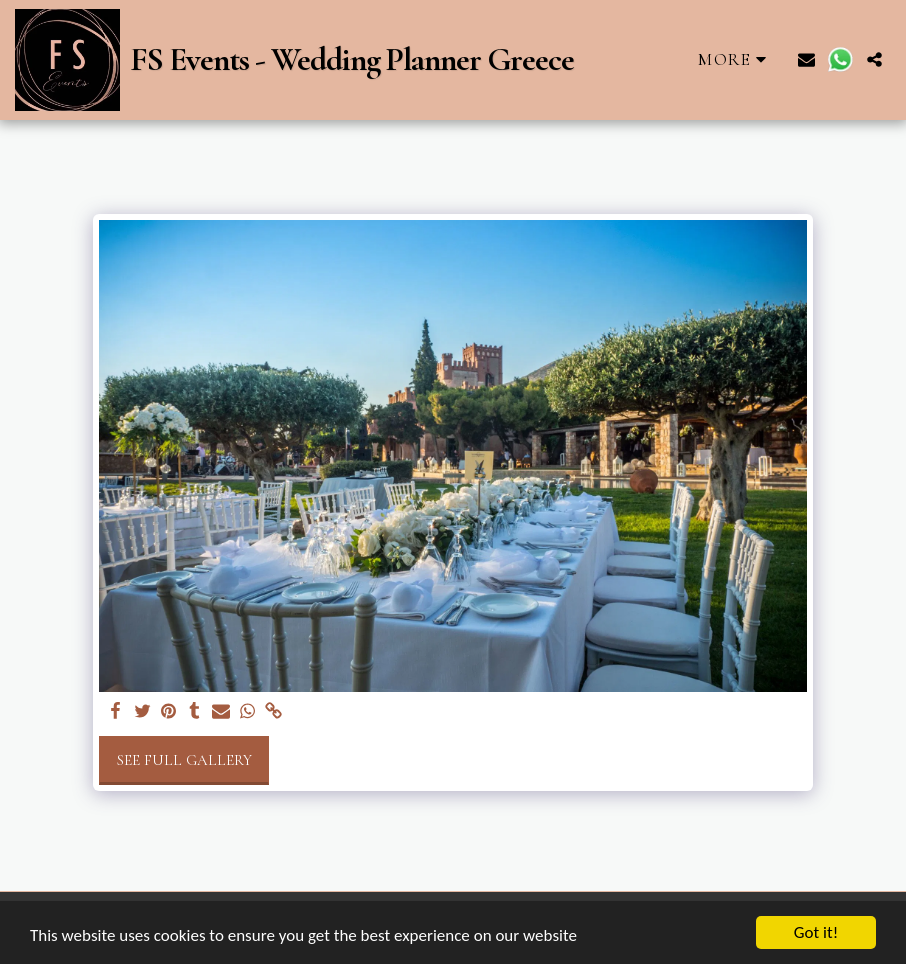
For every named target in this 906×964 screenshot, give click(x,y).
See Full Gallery (184, 760)
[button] (806, 59)
